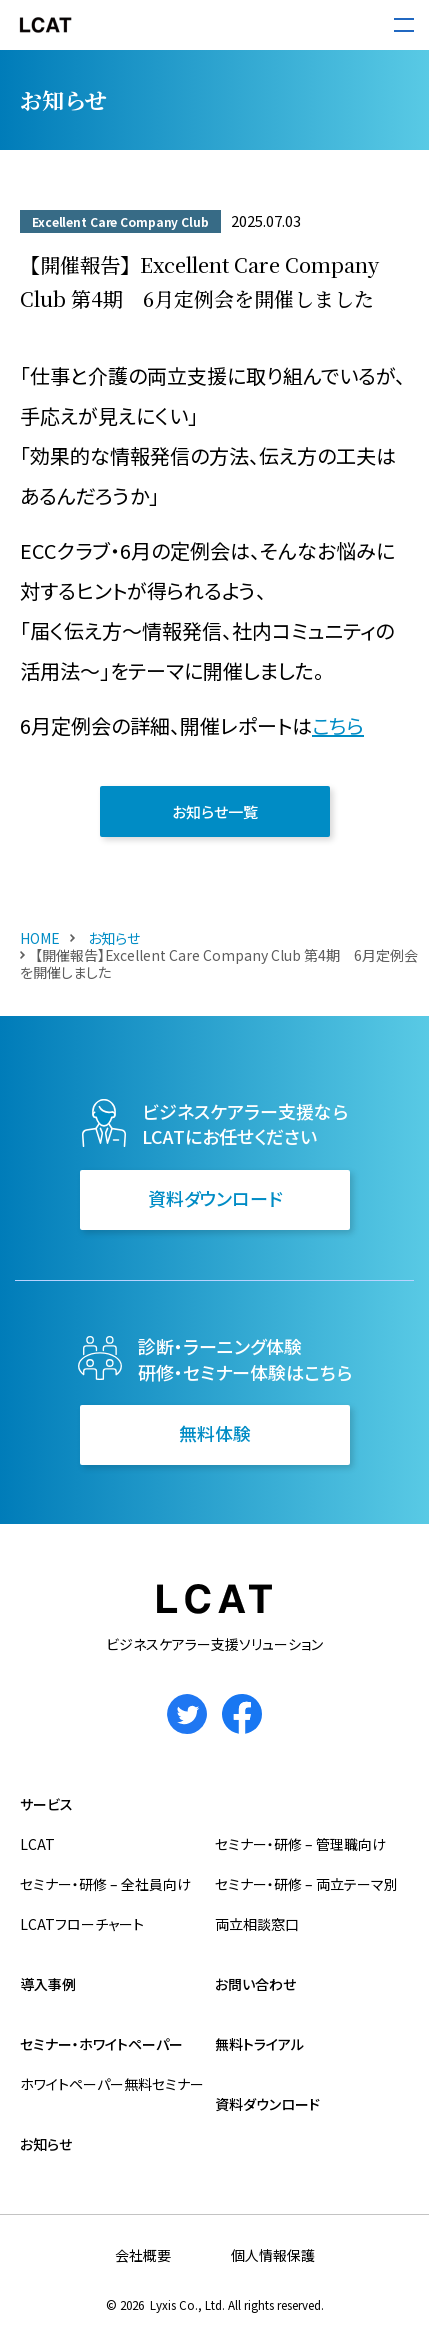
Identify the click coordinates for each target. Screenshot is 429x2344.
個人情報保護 (273, 2255)
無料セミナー (164, 2084)
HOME (40, 938)
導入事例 (48, 1984)
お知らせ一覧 (215, 811)
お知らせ (112, 938)
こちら (338, 725)
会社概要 (143, 2255)
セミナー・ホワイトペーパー (101, 2044)
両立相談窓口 (257, 1924)
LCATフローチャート (82, 1924)
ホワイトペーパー (72, 2084)
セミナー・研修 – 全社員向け (105, 1884)
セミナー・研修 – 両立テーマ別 (306, 1884)
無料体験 (215, 1433)
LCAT (37, 1844)
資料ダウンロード (215, 1198)
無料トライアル (259, 2044)
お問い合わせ (255, 1984)
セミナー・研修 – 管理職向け (300, 1844)
